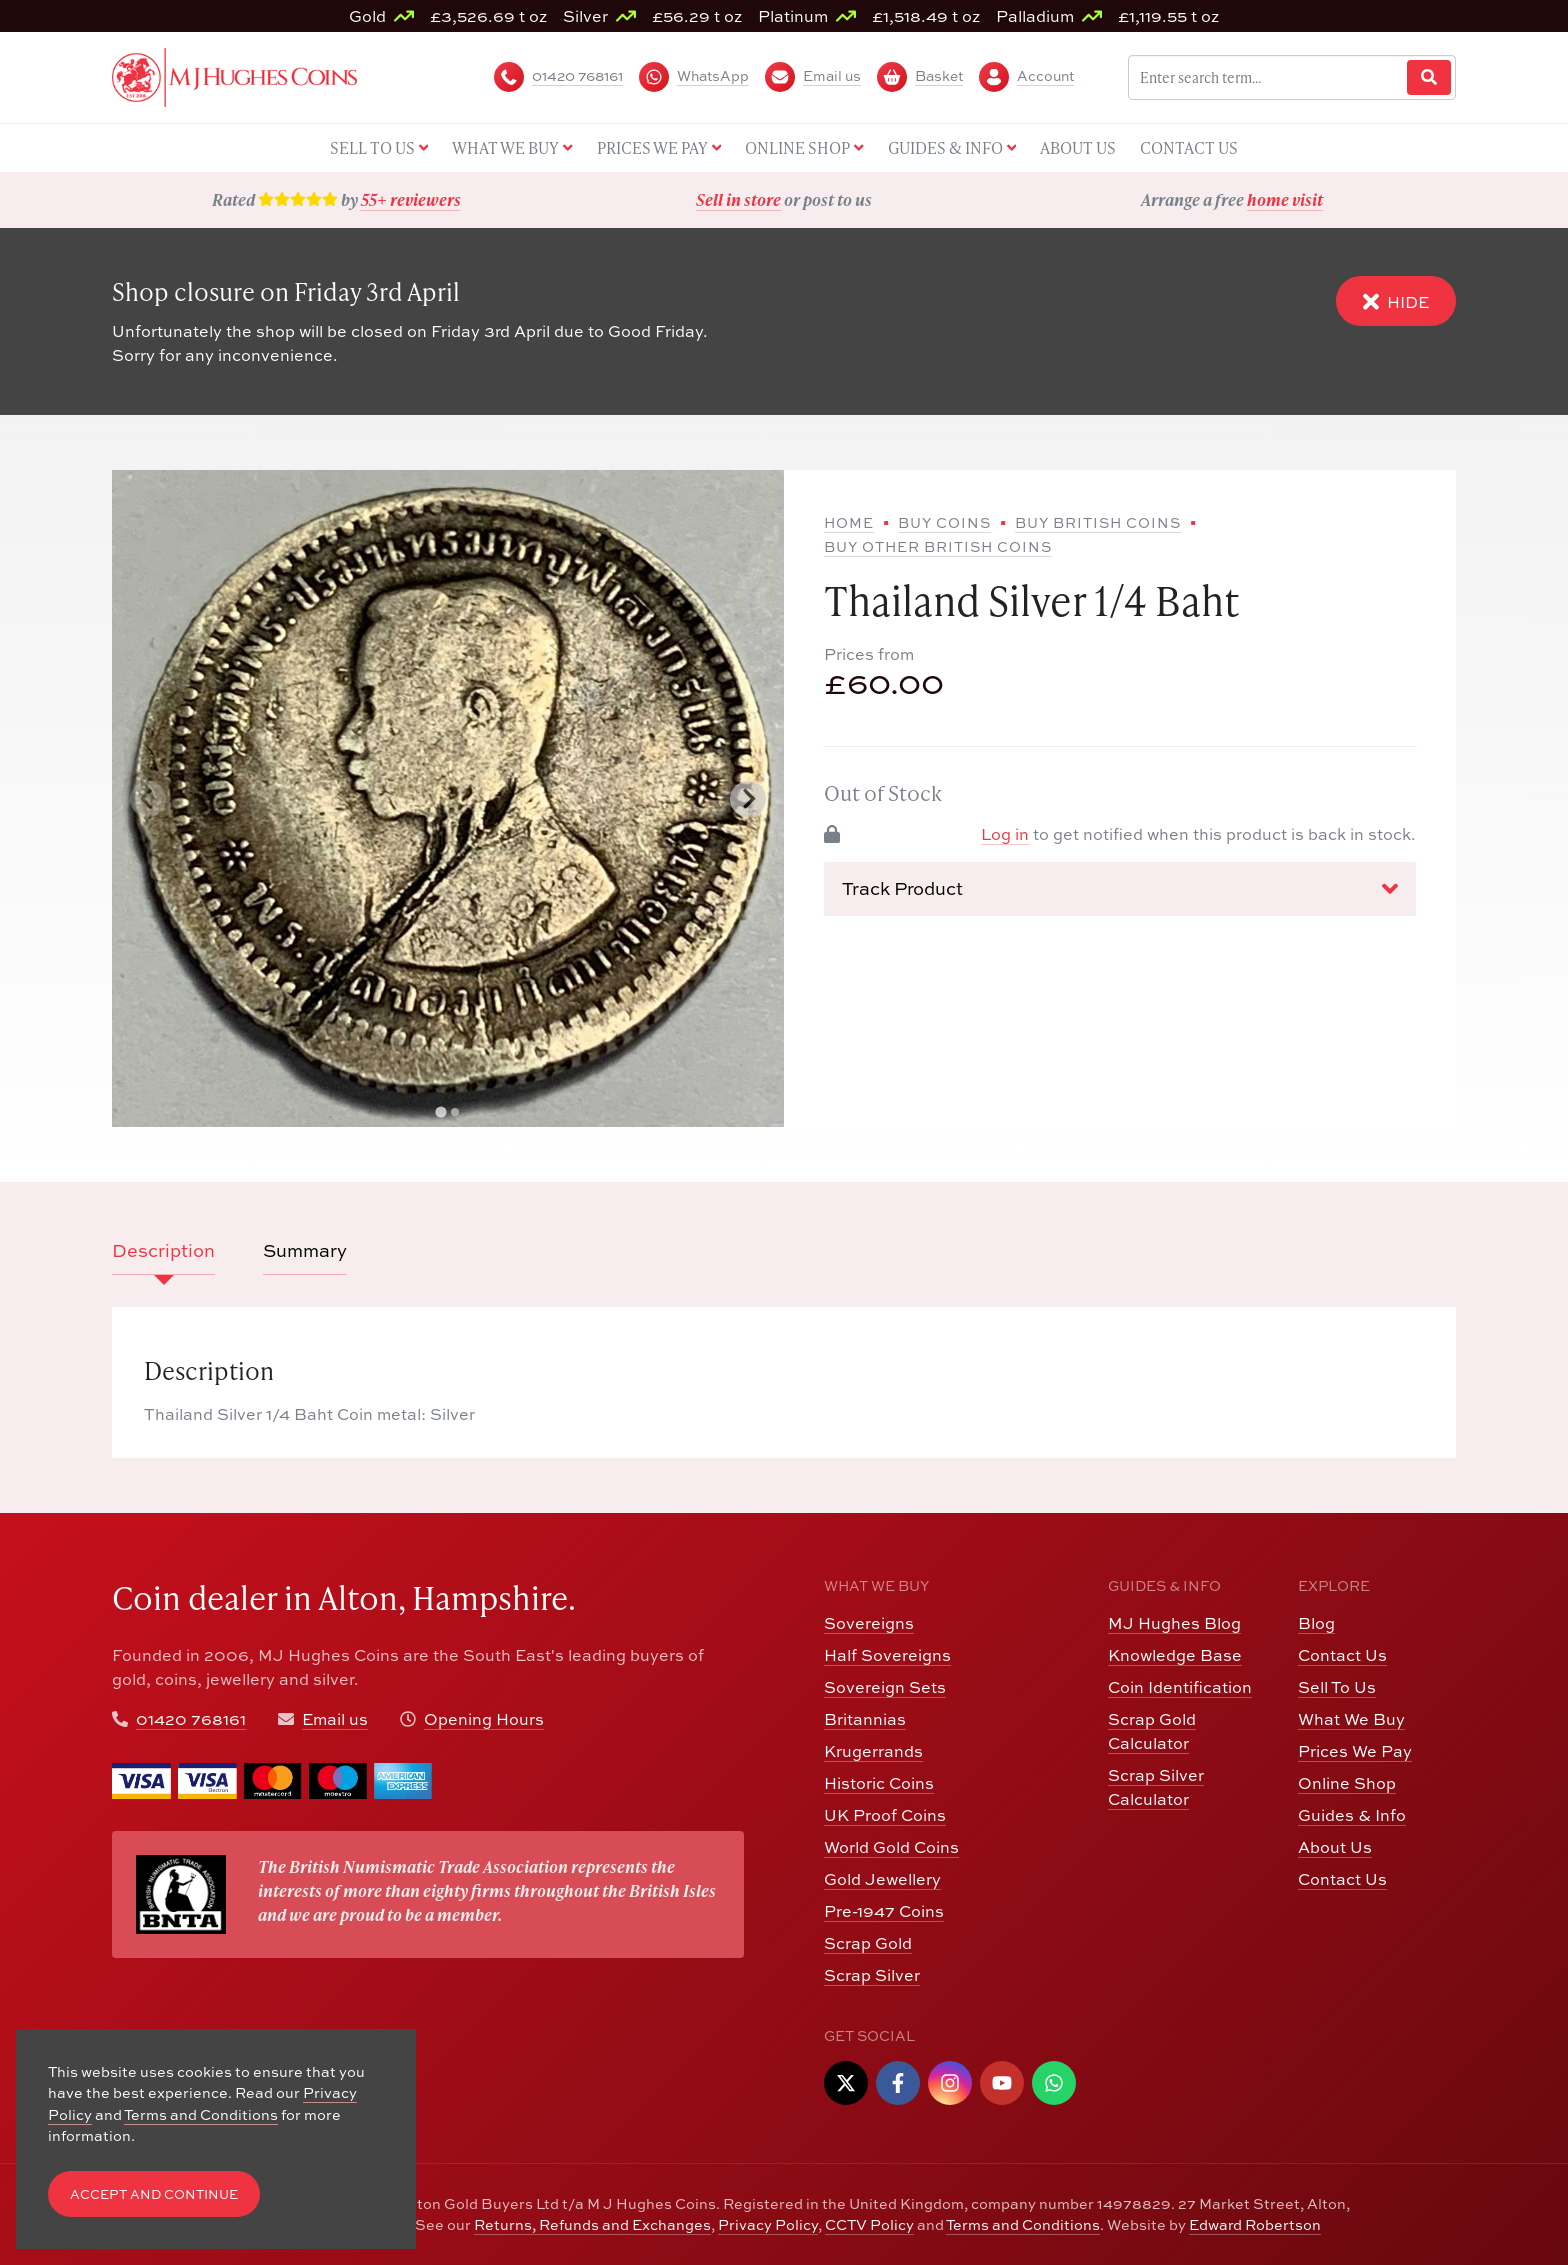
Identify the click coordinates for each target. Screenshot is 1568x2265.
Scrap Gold (868, 1943)
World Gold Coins (891, 1847)
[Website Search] (1429, 77)
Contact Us (1342, 1655)
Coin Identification (1180, 1687)
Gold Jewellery (882, 1879)
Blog (1316, 1623)
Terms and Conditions (1023, 2224)
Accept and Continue (154, 2194)
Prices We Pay (1355, 1751)
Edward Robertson (1255, 2224)
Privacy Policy (768, 2224)
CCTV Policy (869, 2224)
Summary (305, 1250)
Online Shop (1347, 1783)
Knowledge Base (1175, 1655)
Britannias (865, 1719)
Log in (1005, 834)
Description (163, 1250)
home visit (1285, 199)
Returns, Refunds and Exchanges (592, 2224)
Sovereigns (869, 1623)
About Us (1335, 1847)
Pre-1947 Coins (884, 1911)
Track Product (1120, 889)
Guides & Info (1352, 1815)
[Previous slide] (148, 799)
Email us (335, 1719)
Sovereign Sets (885, 1687)
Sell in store (738, 199)
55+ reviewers (411, 199)
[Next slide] (748, 799)
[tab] (440, 1112)
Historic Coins (879, 1783)
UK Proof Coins (885, 1815)
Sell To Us (1337, 1687)
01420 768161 (191, 1719)
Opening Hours (484, 1719)
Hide (1396, 301)
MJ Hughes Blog (1174, 1623)
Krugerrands (873, 1751)
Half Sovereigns (887, 1655)
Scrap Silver (872, 1975)
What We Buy (1351, 1719)
